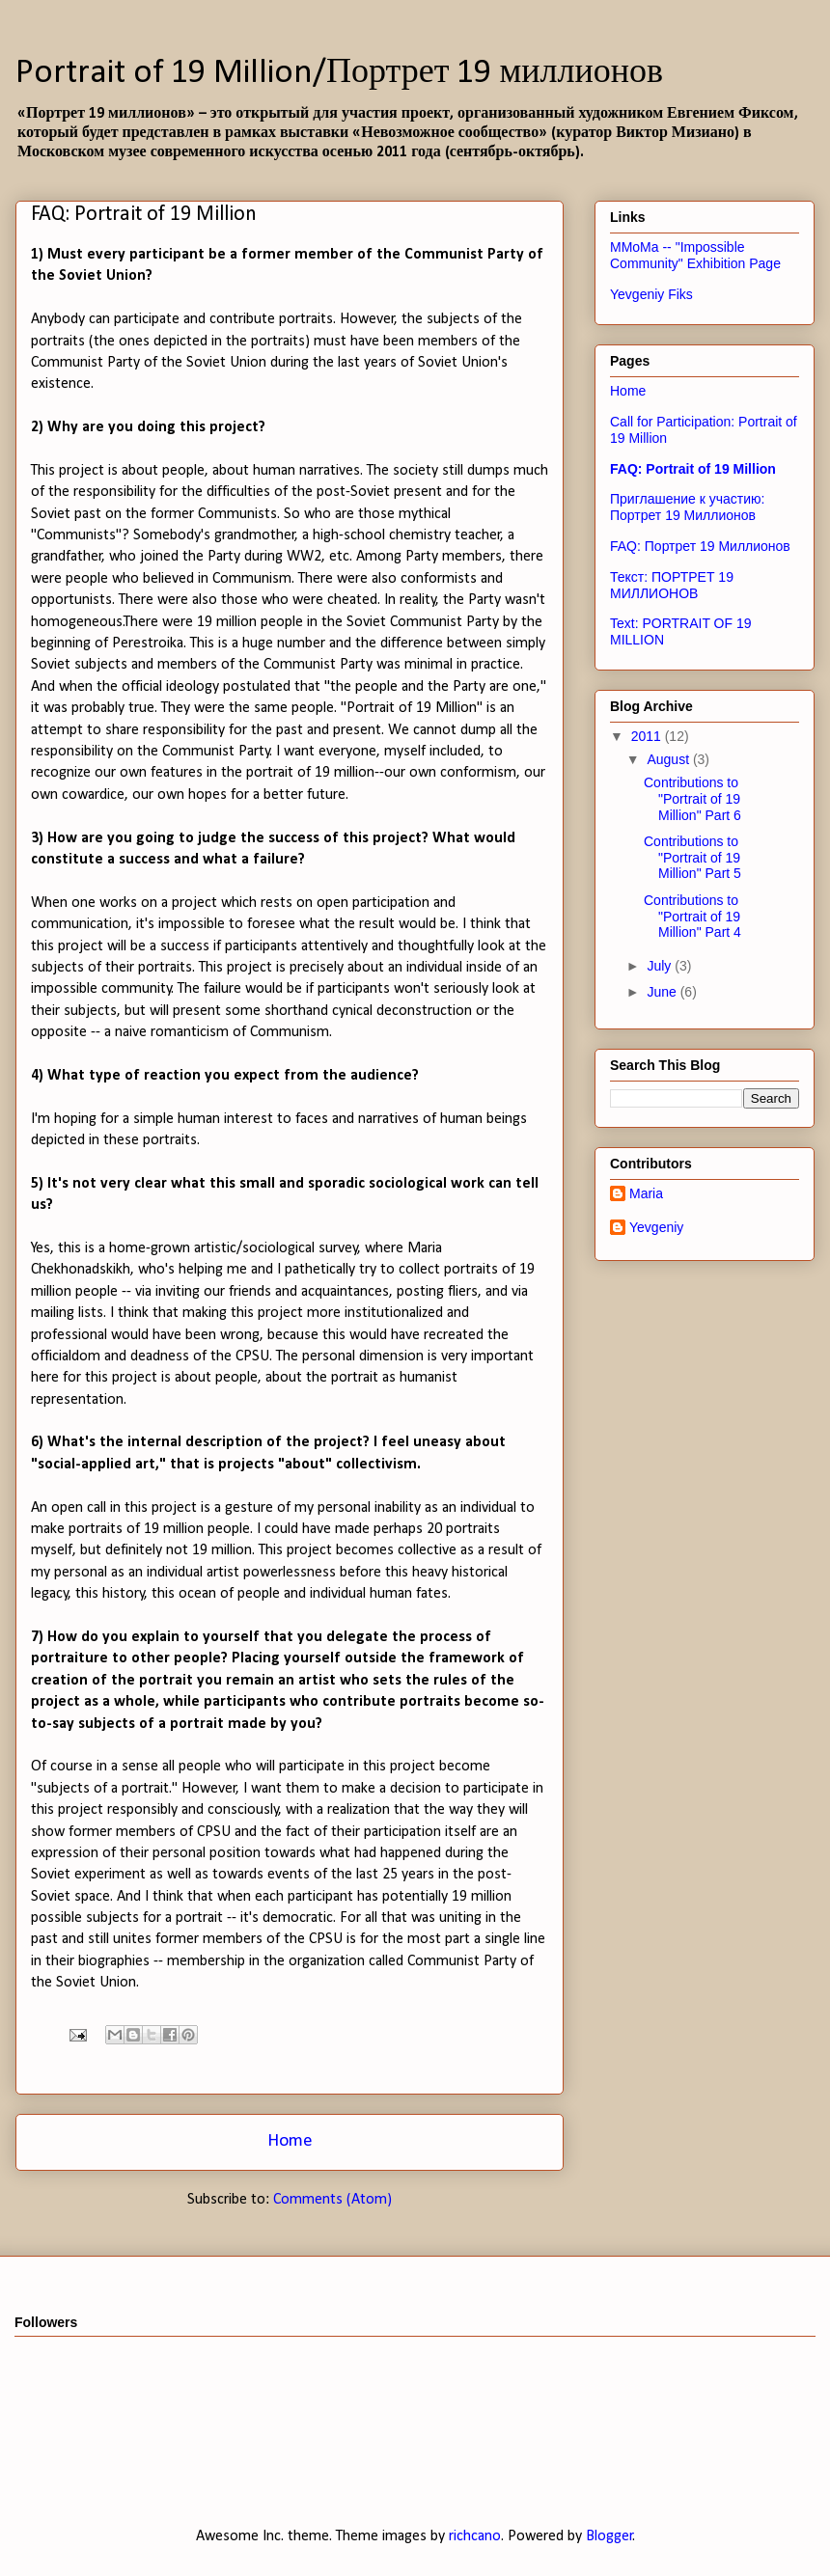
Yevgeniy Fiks (651, 294)
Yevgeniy (656, 1227)
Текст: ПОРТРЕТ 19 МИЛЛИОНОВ (671, 585)
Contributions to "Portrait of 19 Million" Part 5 (692, 858)
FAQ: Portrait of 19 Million (693, 469)
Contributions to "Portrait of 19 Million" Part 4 (692, 916)
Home (290, 2141)
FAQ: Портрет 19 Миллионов (700, 546)
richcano (475, 2536)
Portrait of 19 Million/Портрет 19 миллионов (339, 73)
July (661, 965)
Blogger (609, 2536)
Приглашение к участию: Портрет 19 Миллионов (687, 507)
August (669, 759)
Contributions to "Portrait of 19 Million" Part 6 (692, 799)
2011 (648, 736)
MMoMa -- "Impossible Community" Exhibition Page (695, 255)
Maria (646, 1193)
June (663, 992)
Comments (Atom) (332, 2199)
